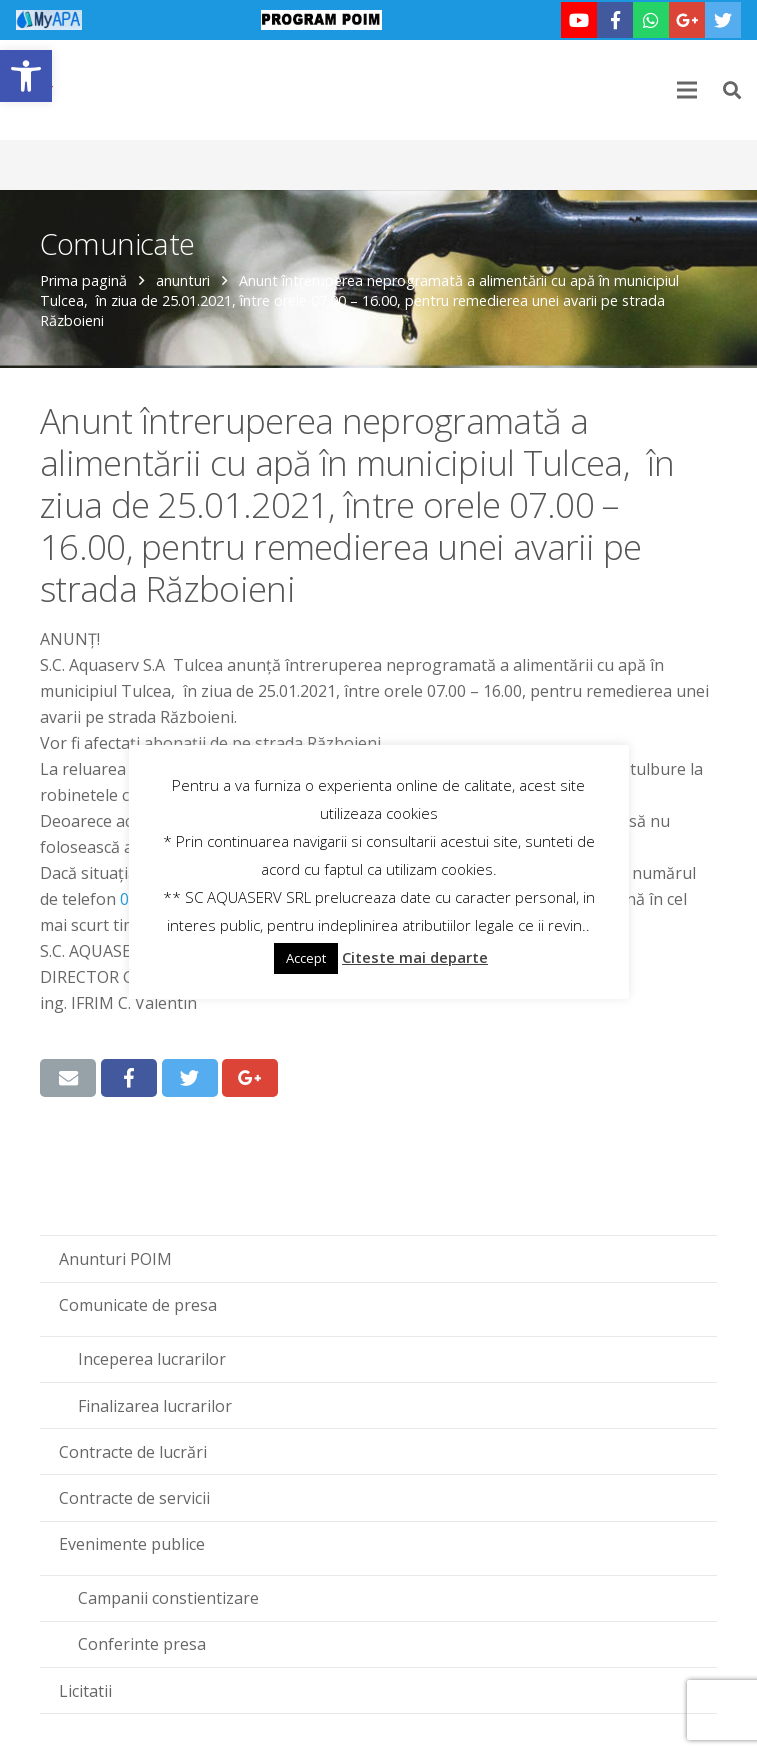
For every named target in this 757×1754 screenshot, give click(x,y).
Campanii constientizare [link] (168, 1598)
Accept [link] (306, 958)
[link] (26, 76)
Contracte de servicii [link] (134, 1498)
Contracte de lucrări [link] (133, 1452)
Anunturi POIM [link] (115, 1259)
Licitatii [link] (85, 1691)
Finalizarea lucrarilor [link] (155, 1406)
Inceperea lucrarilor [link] (152, 1359)
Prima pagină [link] (83, 280)
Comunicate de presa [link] (138, 1305)
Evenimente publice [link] (132, 1544)
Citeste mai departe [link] (415, 957)
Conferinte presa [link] (142, 1644)
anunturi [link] (183, 280)
